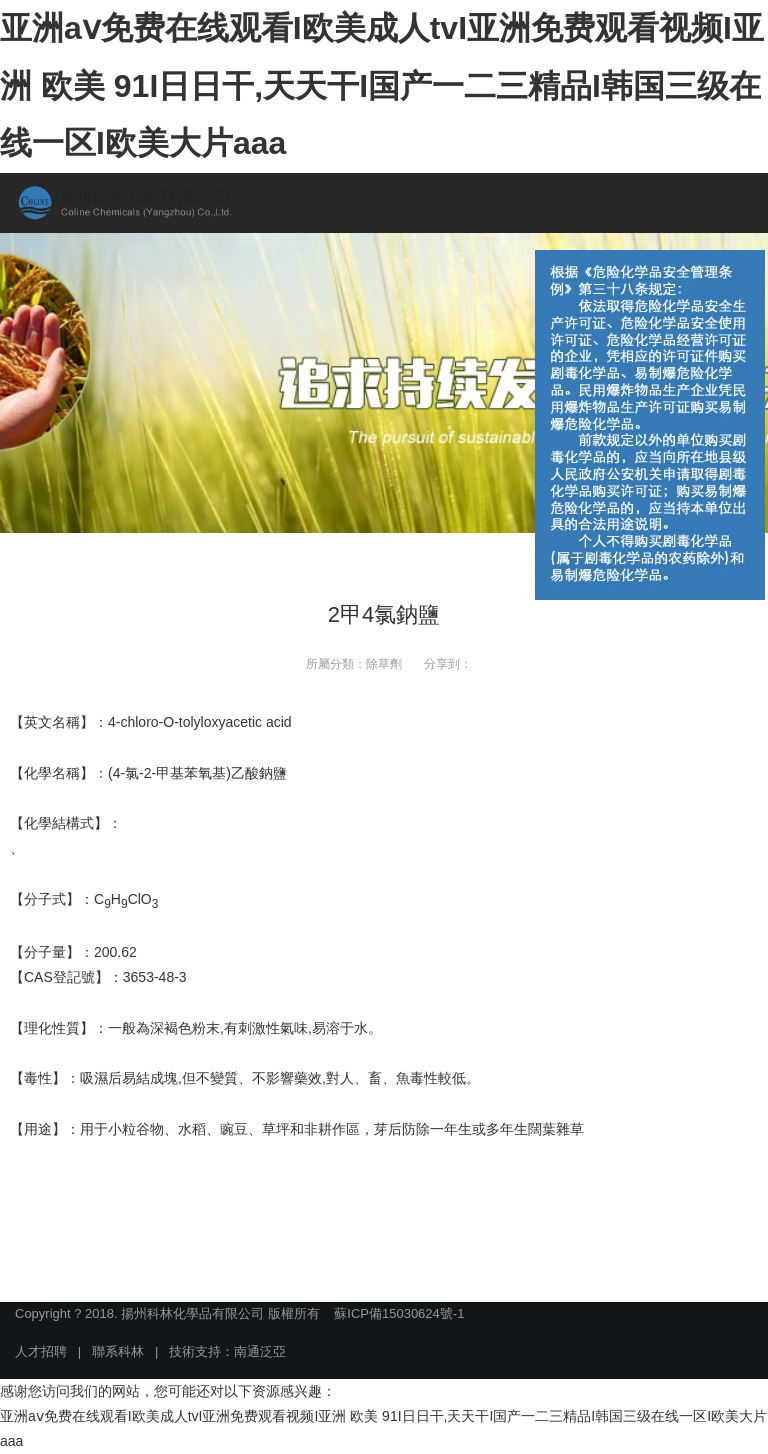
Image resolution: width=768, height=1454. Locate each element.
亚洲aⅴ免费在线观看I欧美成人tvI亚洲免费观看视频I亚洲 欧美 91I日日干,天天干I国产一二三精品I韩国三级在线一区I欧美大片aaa (382, 85)
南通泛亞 (260, 1351)
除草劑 (384, 664)
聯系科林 (118, 1351)
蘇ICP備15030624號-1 (399, 1313)
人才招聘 (41, 1351)
